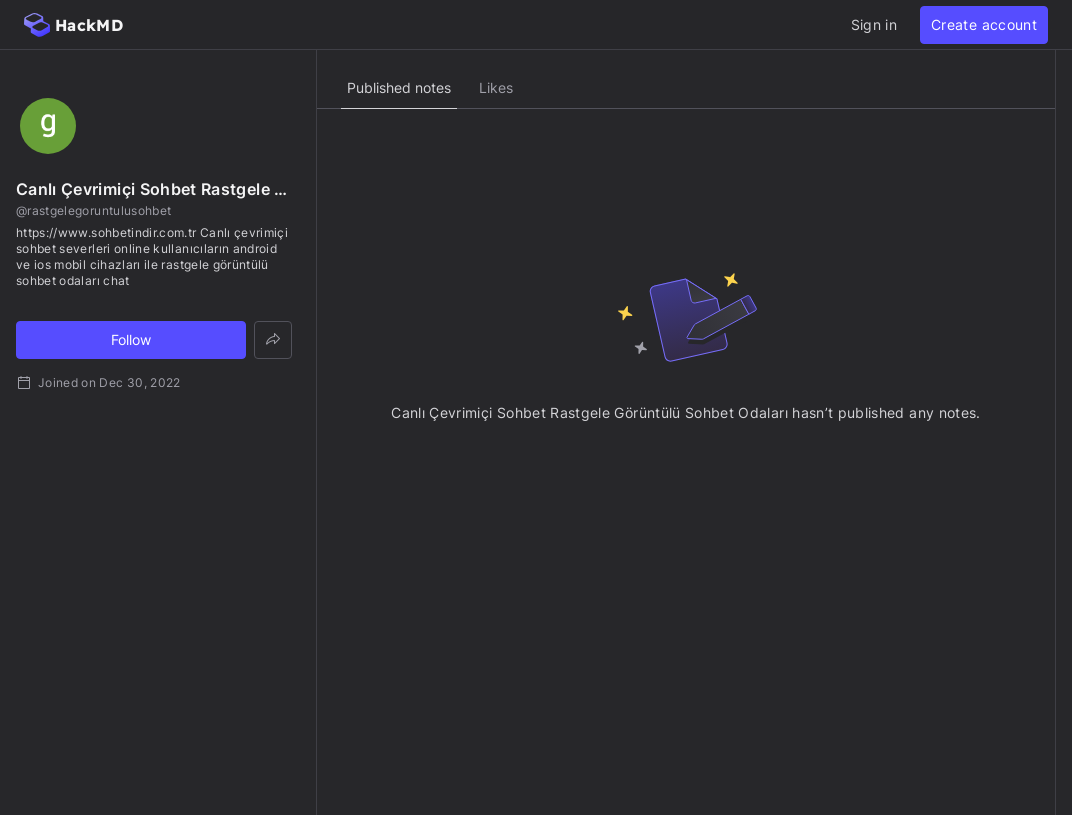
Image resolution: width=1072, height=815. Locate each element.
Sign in (874, 24)
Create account (984, 24)
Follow (131, 339)
